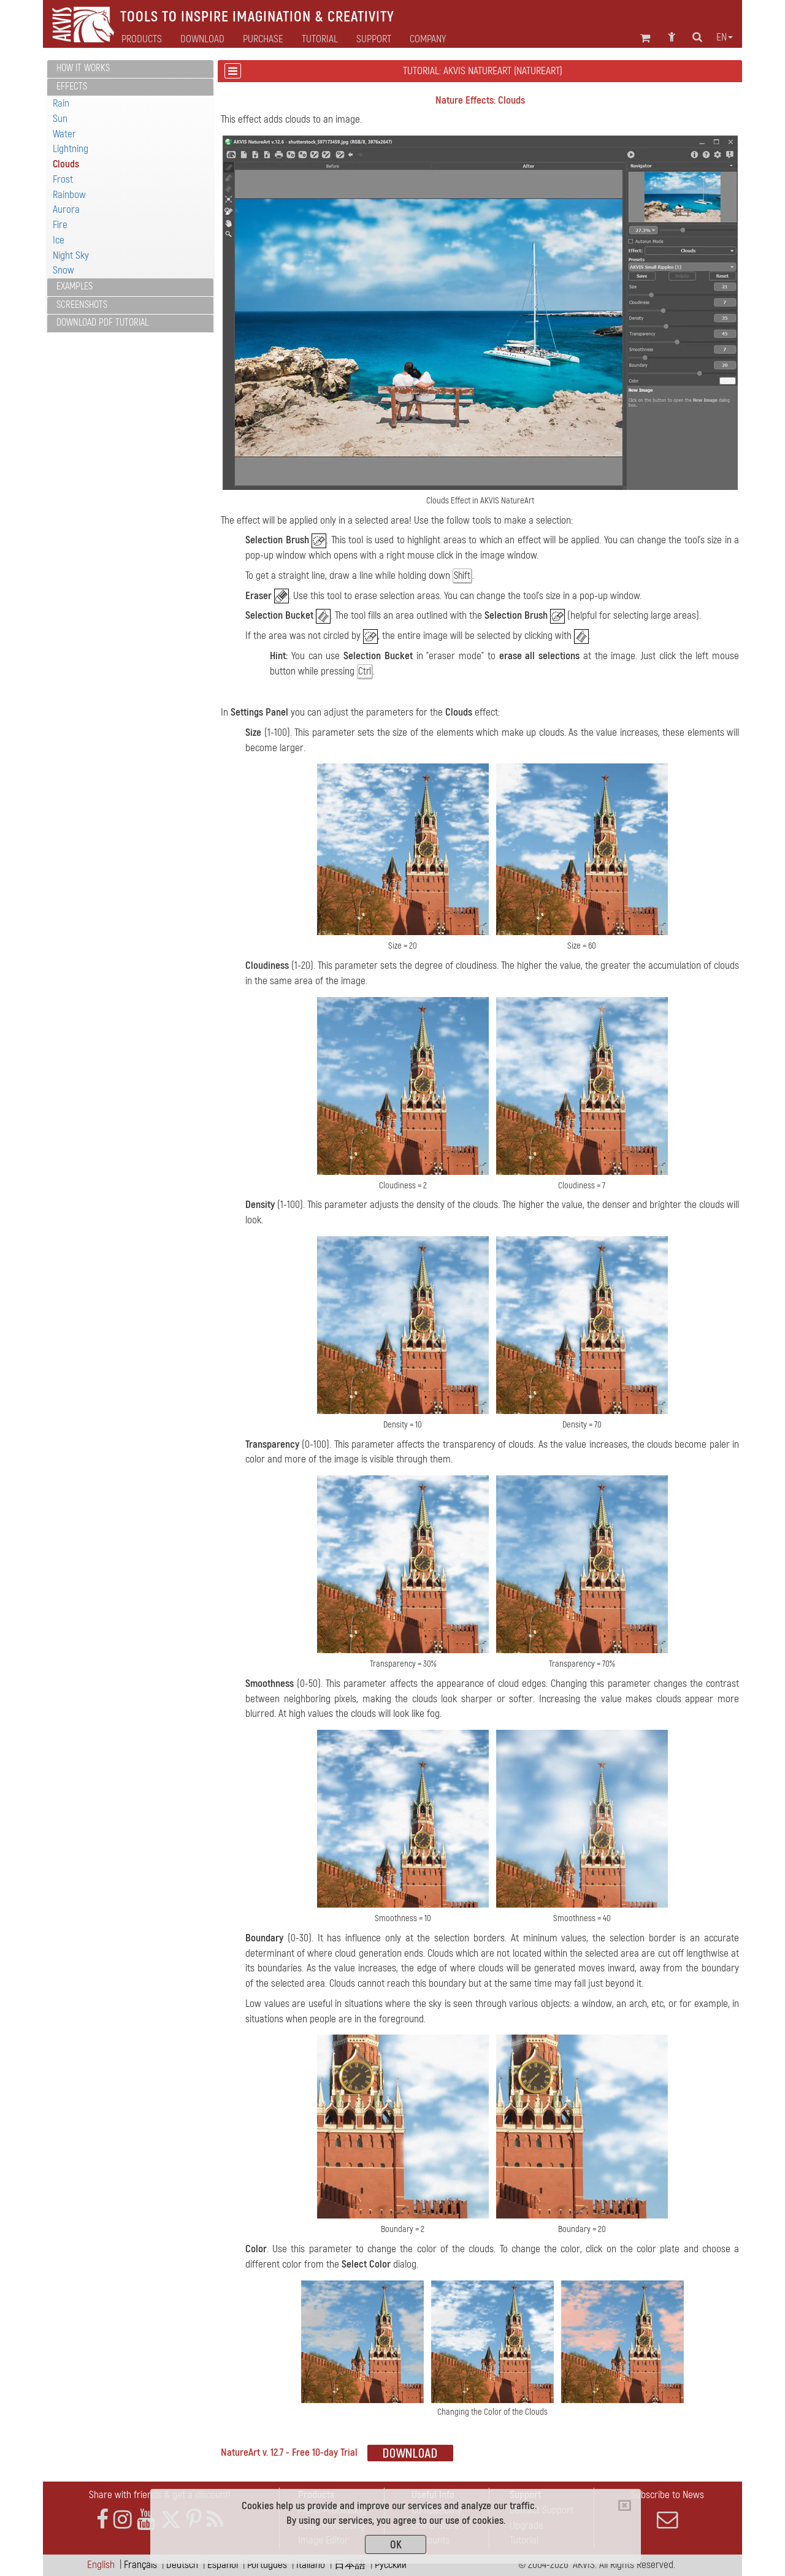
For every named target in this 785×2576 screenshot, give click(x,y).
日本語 (350, 2564)
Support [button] (373, 39)
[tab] (130, 69)
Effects (71, 86)
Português (267, 2564)
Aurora (66, 209)
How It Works (83, 68)
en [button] (724, 37)
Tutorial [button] (320, 39)
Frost (63, 179)
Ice (58, 240)
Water (64, 134)
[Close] (624, 2505)
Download (202, 39)
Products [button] (141, 39)
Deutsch (182, 2564)
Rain (61, 103)
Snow (63, 270)
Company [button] (428, 39)
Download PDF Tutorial (102, 322)
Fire (60, 224)
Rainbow (69, 194)
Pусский (391, 2564)
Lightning (70, 148)
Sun (60, 118)
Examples (74, 286)
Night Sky (71, 255)
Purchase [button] (263, 39)
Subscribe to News (667, 2509)
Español (222, 2564)
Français (140, 2564)
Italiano (310, 2564)
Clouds (66, 164)
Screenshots (81, 305)
